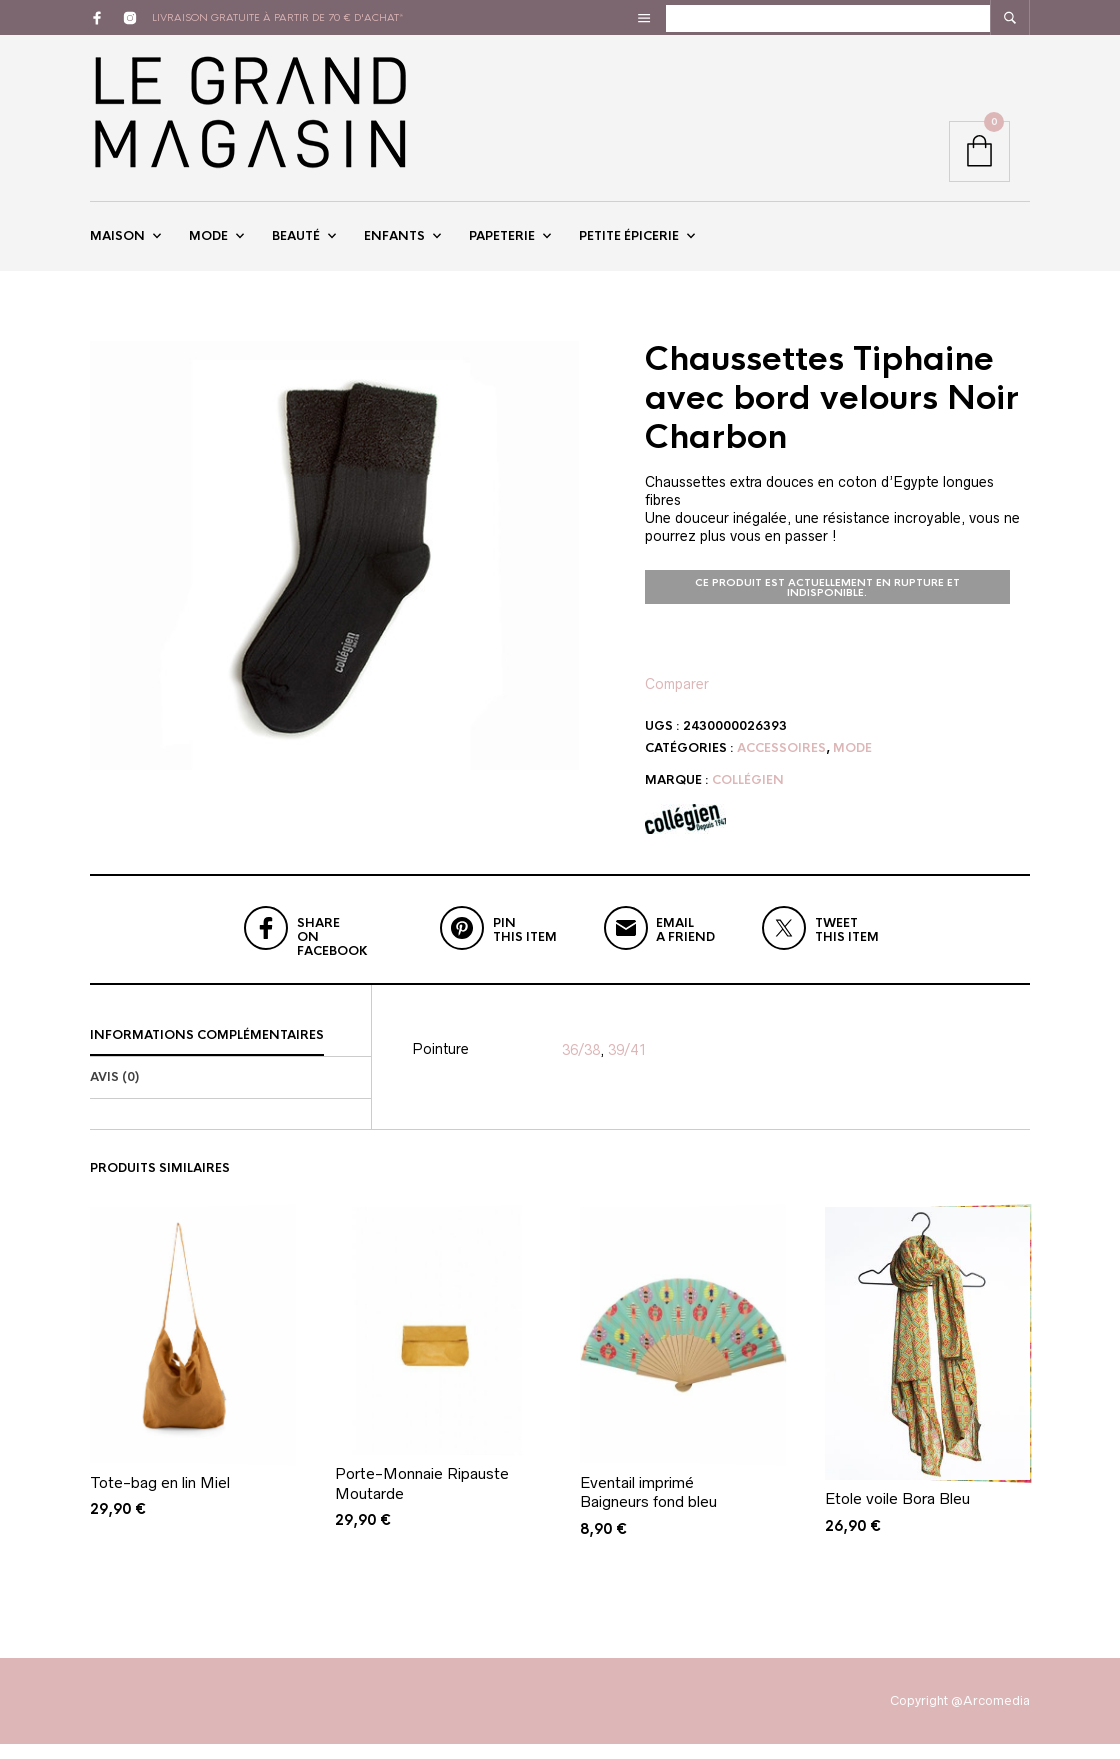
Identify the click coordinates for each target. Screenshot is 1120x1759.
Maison (117, 243)
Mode (208, 243)
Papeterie (502, 243)
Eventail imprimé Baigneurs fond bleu (648, 1507)
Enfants (394, 243)
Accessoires (781, 763)
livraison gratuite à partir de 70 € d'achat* (278, 17)
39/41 (627, 1065)
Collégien (748, 795)
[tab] (230, 1051)
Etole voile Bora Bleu (897, 1513)
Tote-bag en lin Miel (160, 1497)
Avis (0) (114, 1092)
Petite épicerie (629, 243)
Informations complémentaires (207, 1050)
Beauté (296, 243)
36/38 (581, 1065)
